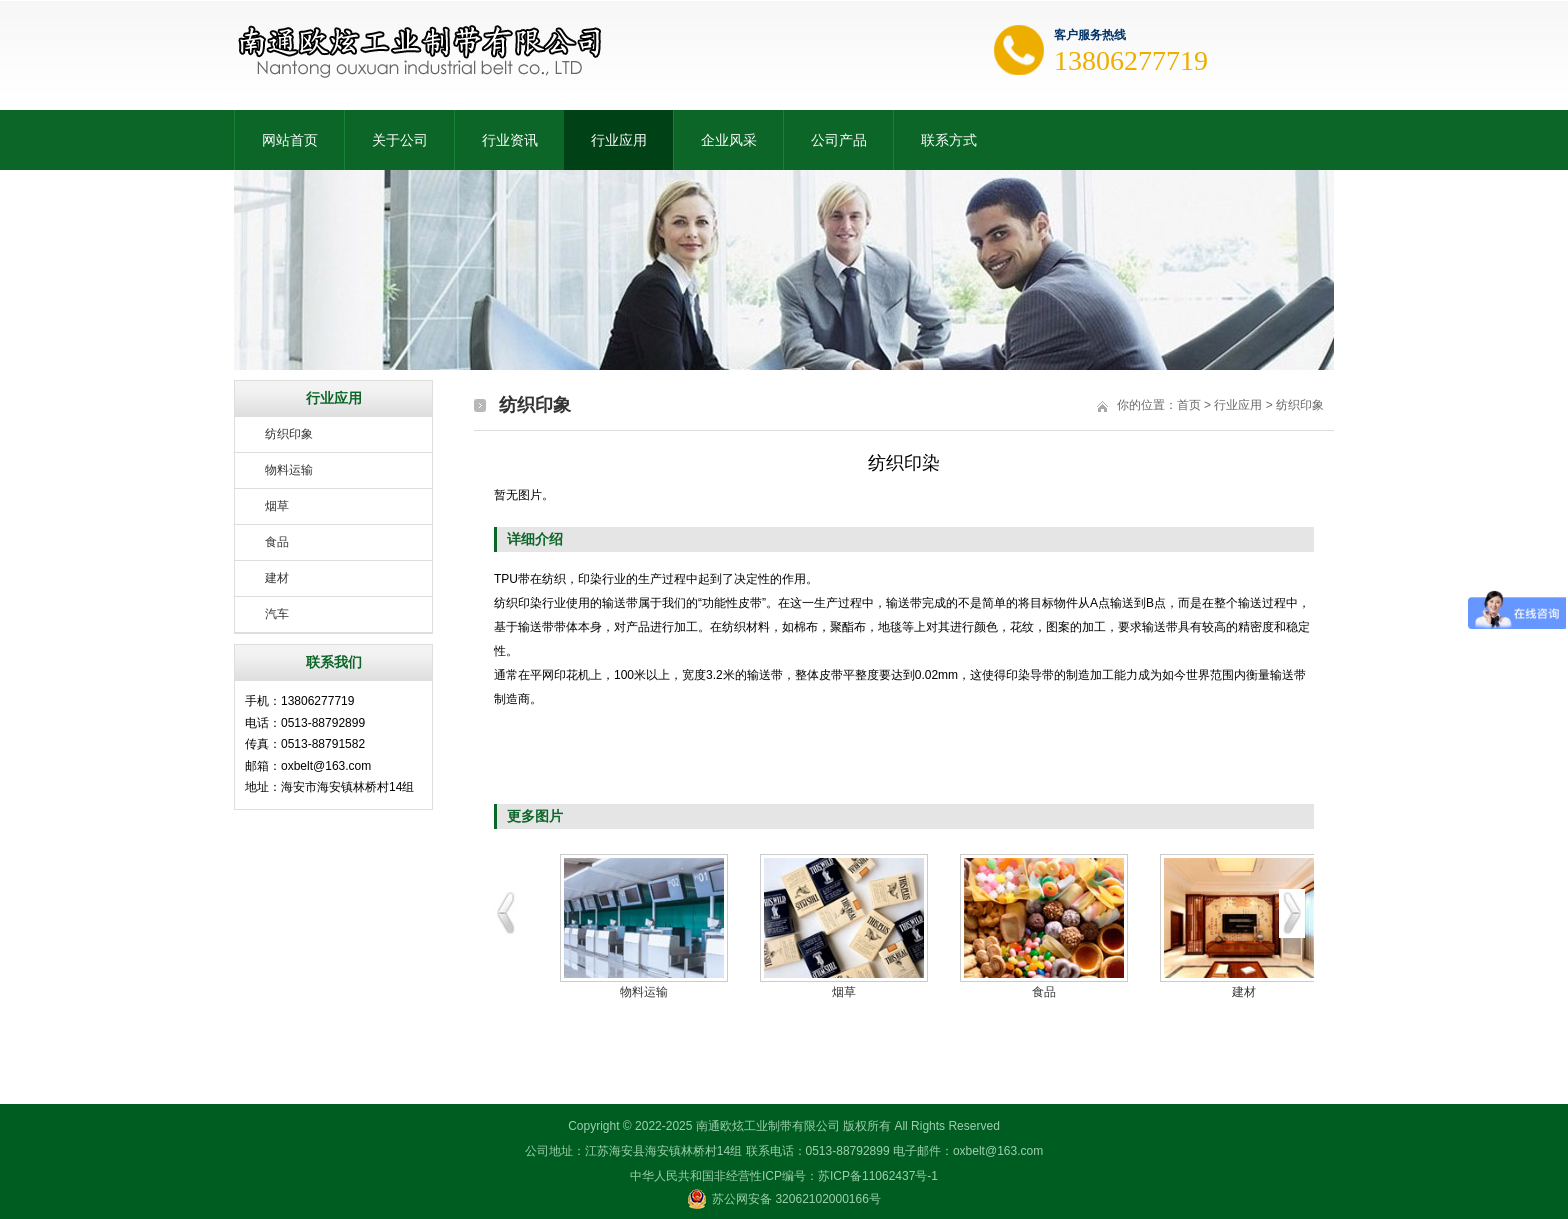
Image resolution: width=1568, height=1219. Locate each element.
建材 (277, 578)
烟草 (277, 506)
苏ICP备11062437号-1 (878, 1176)
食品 (277, 542)
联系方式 (949, 140)
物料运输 (289, 470)
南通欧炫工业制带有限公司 (768, 1126)
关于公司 (400, 140)
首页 (1189, 405)
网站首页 (290, 140)
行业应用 (619, 140)
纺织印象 (289, 434)
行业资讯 (510, 140)
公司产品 (839, 140)
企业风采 (729, 140)
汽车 (277, 614)
